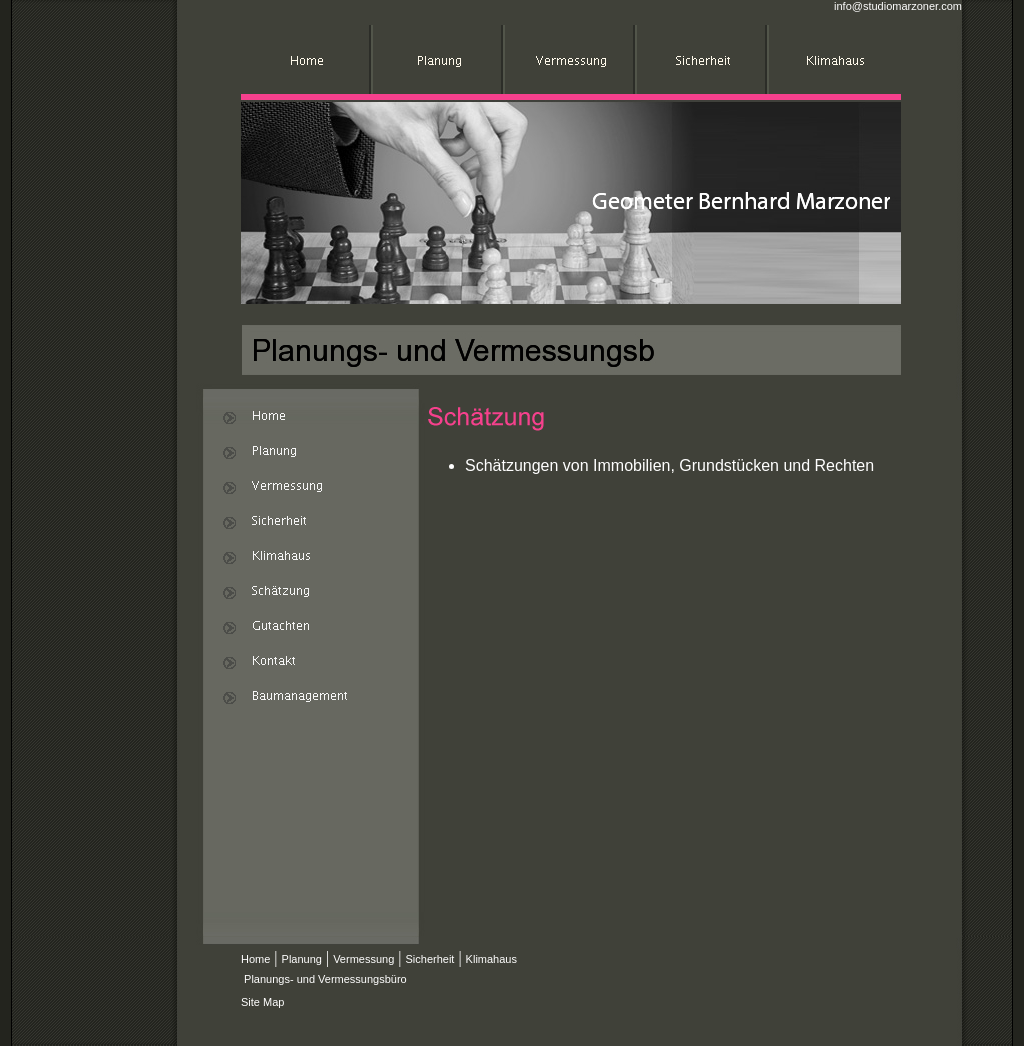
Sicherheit (429, 959)
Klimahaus (491, 959)
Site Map (262, 1002)
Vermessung (363, 959)
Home (255, 959)
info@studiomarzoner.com (898, 6)
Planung (302, 959)
